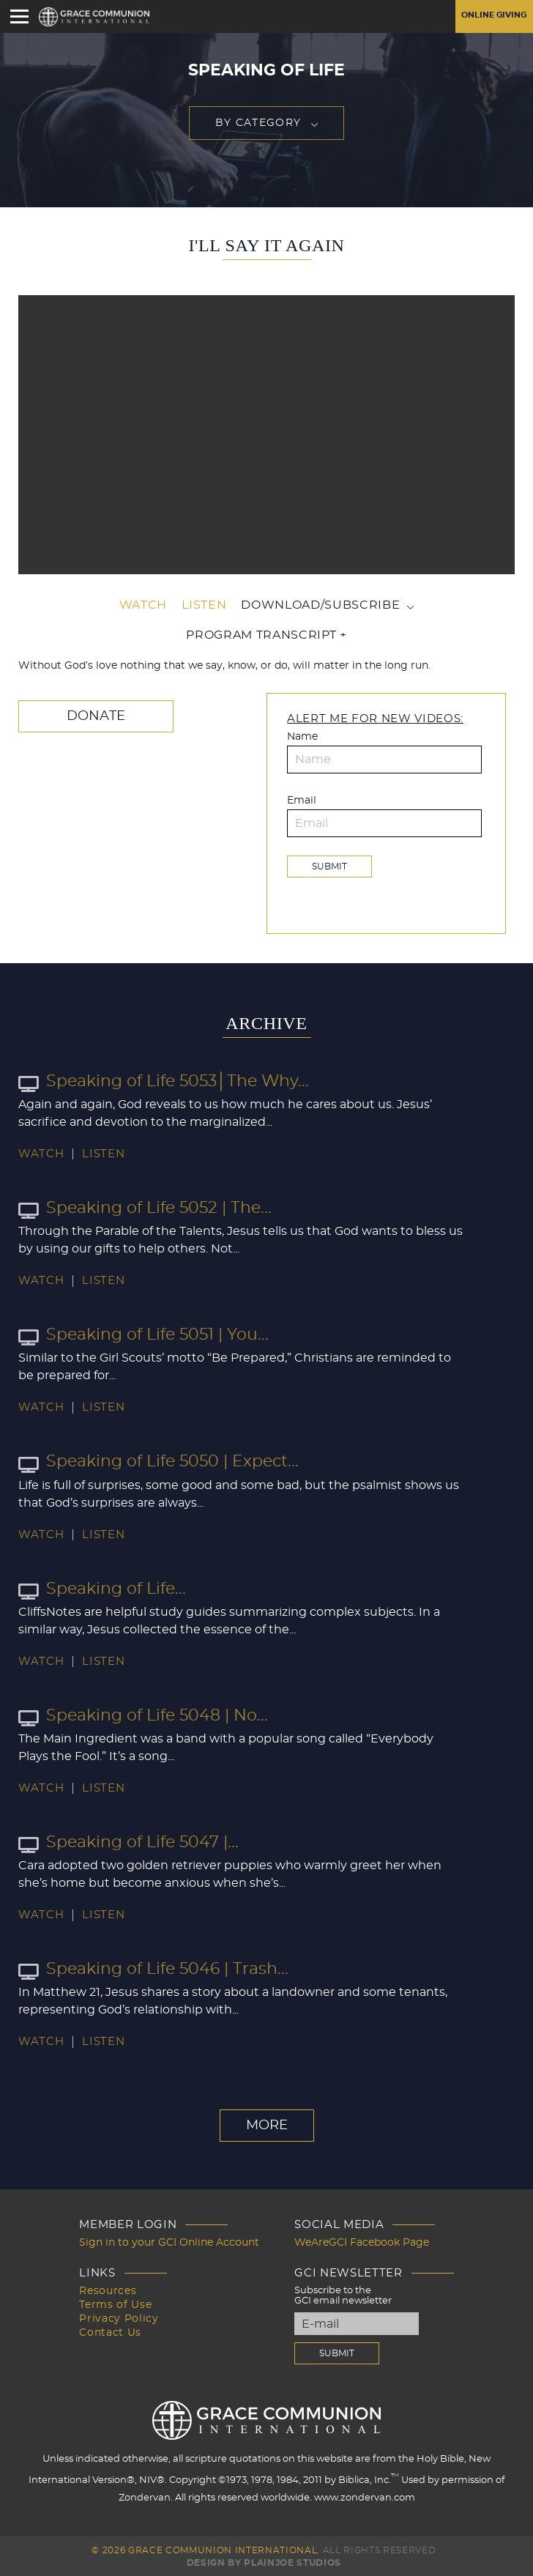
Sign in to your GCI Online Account (169, 2241)
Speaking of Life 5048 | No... (143, 1714)
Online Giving (490, 16)
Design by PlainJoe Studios (264, 2561)
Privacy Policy (123, 2315)
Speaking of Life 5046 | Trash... (153, 1968)
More (267, 2124)
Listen (204, 605)
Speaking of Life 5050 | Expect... (158, 1460)
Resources (115, 2289)
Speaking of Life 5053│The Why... (163, 1080)
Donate (96, 714)
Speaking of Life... (102, 1587)
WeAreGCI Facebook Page (348, 2241)
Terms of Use (121, 2302)
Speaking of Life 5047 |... (128, 1841)
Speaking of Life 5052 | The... (145, 1207)
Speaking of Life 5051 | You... (143, 1334)
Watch (143, 605)
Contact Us (117, 2329)
